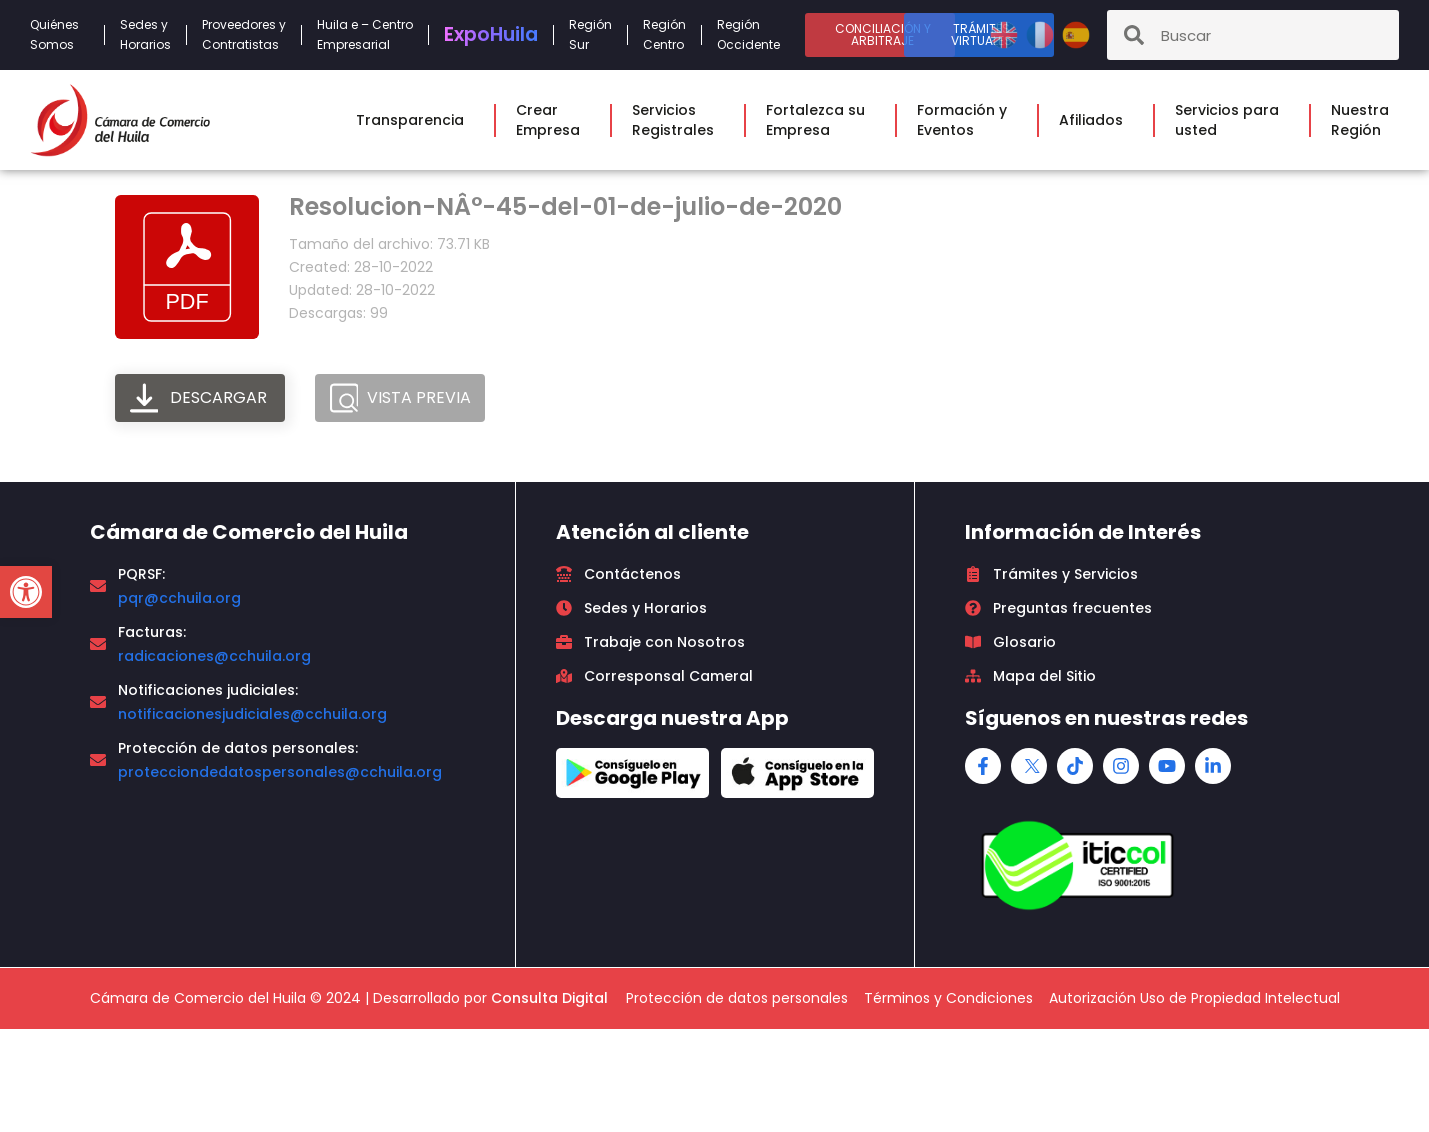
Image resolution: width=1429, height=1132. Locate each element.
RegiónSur (590, 34)
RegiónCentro (664, 34)
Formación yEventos (967, 120)
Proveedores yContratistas (244, 34)
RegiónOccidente (753, 34)
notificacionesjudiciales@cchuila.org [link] (252, 714)
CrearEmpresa (553, 120)
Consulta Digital (549, 998)
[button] (26, 592)
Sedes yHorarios (145, 34)
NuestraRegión (1365, 120)
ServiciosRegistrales (678, 120)
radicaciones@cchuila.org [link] (214, 656)
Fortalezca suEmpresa (820, 120)
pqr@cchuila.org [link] (179, 598)
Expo (491, 34)
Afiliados (1096, 120)
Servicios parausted (1232, 120)
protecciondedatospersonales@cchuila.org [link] (280, 772)
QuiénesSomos (59, 34)
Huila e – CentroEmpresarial (365, 34)
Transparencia (415, 120)
